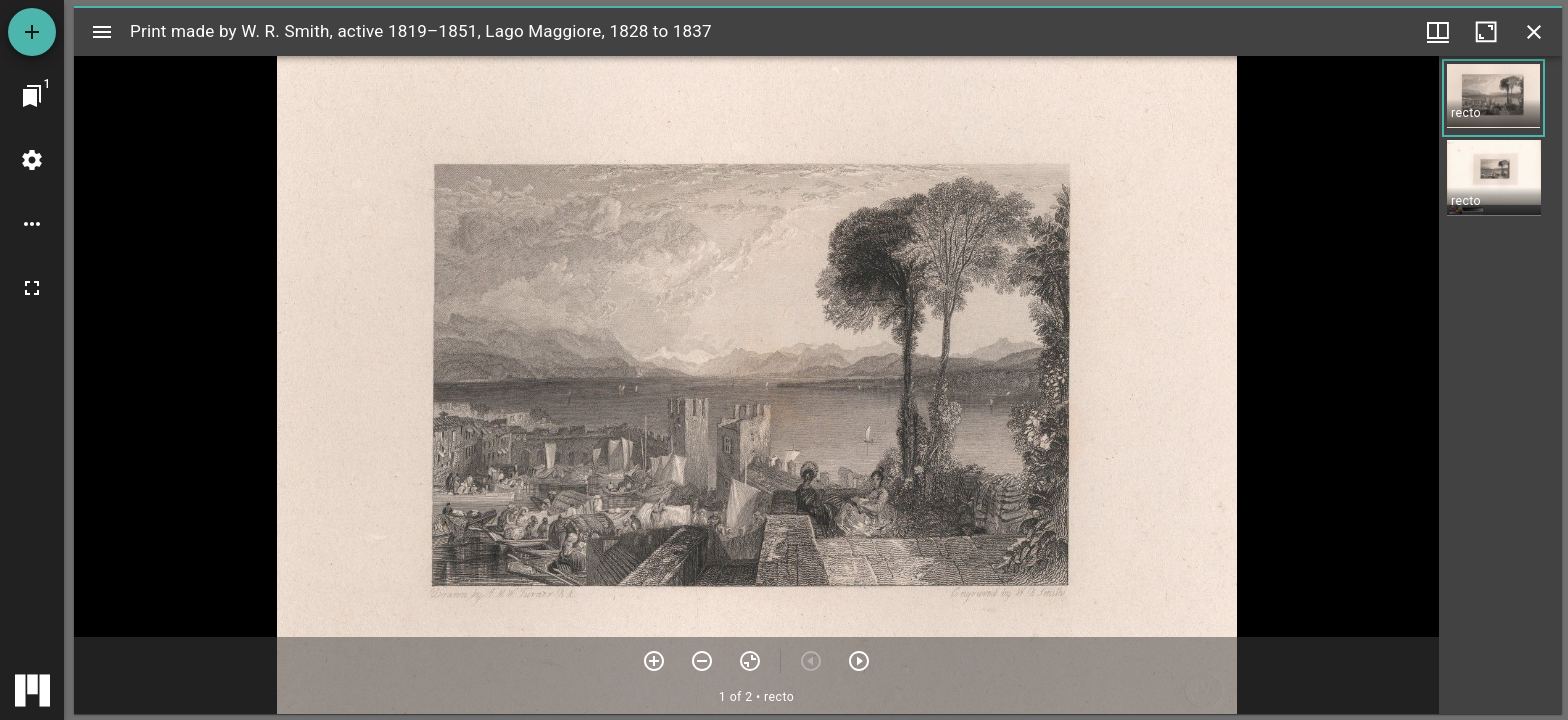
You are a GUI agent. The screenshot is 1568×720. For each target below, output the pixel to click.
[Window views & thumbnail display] (1438, 32)
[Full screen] (32, 288)
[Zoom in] (654, 661)
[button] (1493, 98)
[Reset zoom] (750, 661)
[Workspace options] (32, 224)
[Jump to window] (32, 96)
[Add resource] (32, 32)
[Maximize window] (1486, 32)
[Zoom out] (702, 661)
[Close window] (1534, 32)
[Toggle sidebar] (102, 32)
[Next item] (859, 661)
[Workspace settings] (32, 160)
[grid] (1500, 385)
